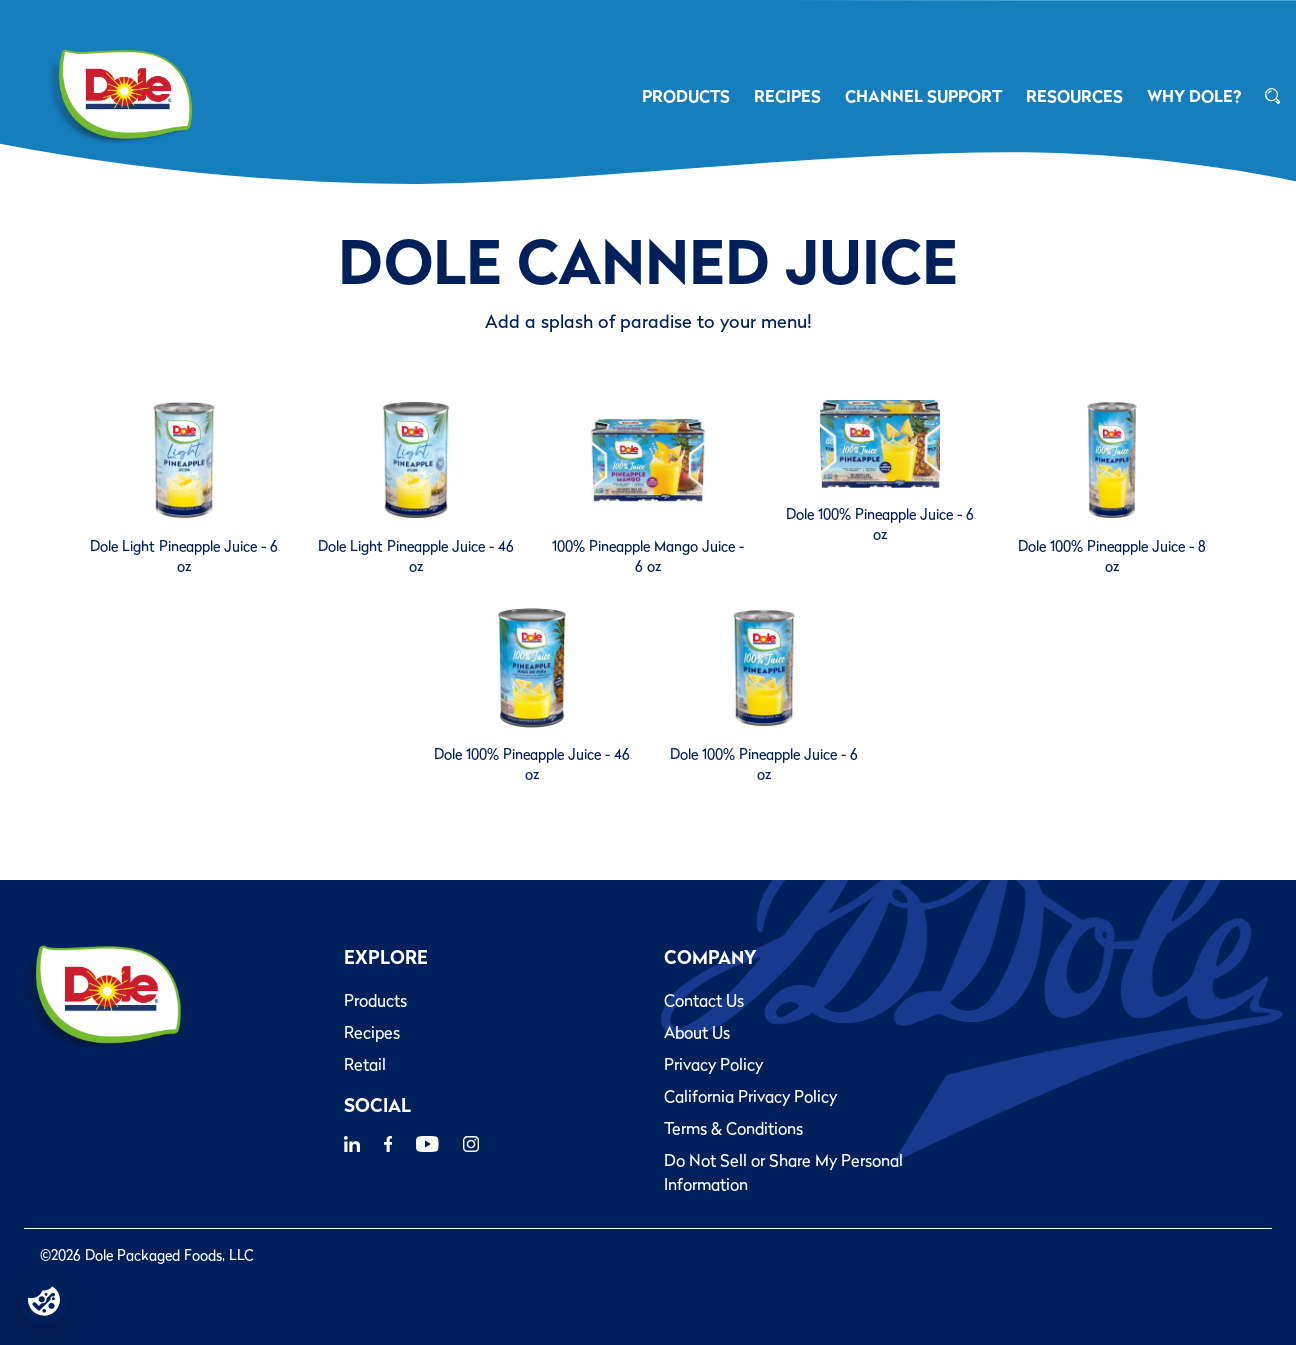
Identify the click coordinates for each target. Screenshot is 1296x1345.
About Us (697, 1032)
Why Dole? (1194, 96)
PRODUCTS (686, 96)
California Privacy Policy (750, 1096)
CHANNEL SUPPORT (923, 96)
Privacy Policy (713, 1064)
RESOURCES (1074, 96)
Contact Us (704, 1000)
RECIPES (787, 96)
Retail (365, 1064)
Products (375, 1000)
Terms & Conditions (733, 1128)
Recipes (372, 1032)
